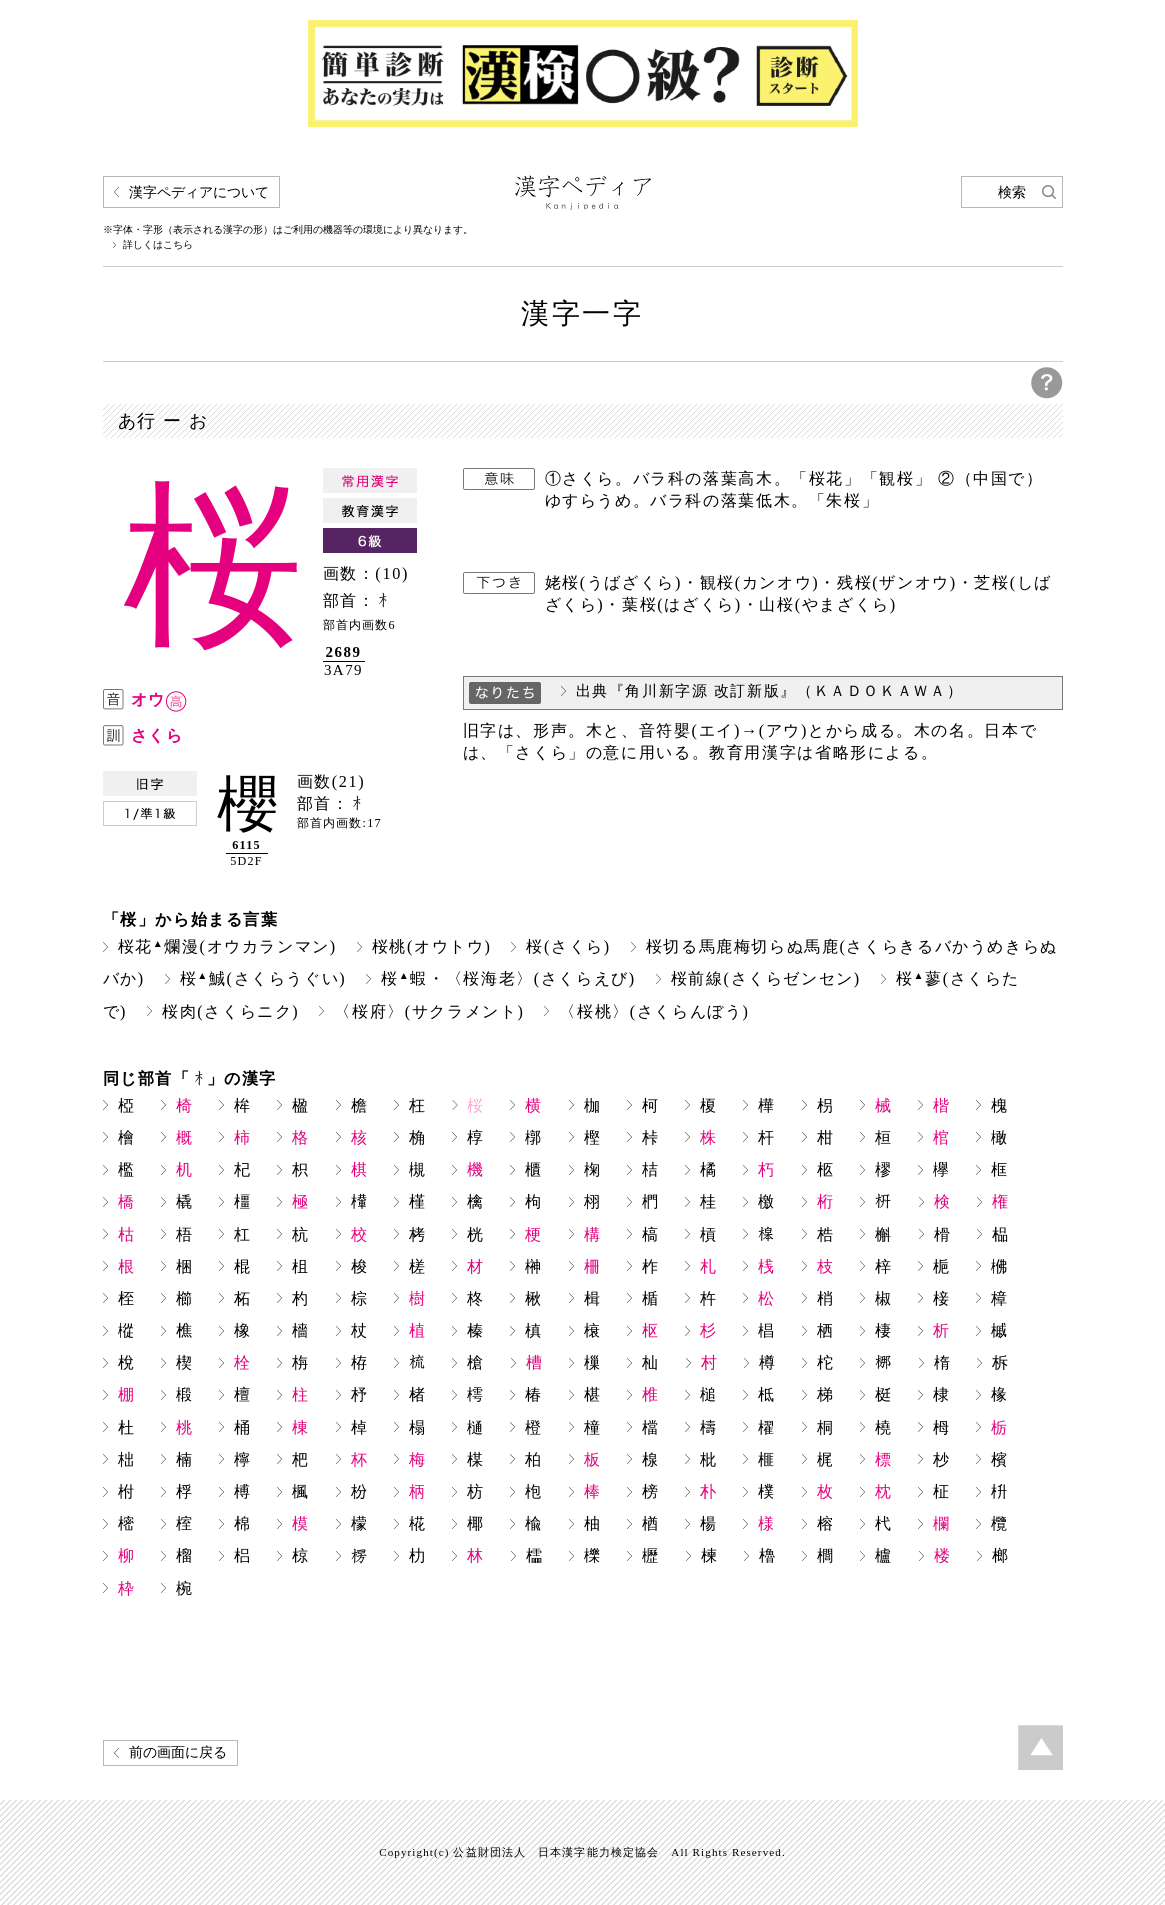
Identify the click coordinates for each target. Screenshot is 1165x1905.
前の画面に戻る (178, 1752)
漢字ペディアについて (199, 192)
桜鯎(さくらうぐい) (263, 978)
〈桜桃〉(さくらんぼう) (654, 1011)
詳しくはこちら (158, 245)
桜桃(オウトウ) (432, 946)
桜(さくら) (568, 946)
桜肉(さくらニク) (230, 1011)
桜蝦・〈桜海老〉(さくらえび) (508, 978)
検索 (1012, 192)
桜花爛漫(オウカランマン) (227, 946)
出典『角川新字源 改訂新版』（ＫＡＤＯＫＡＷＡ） (770, 691)
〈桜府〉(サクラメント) (429, 1011)
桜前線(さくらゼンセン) (766, 978)
